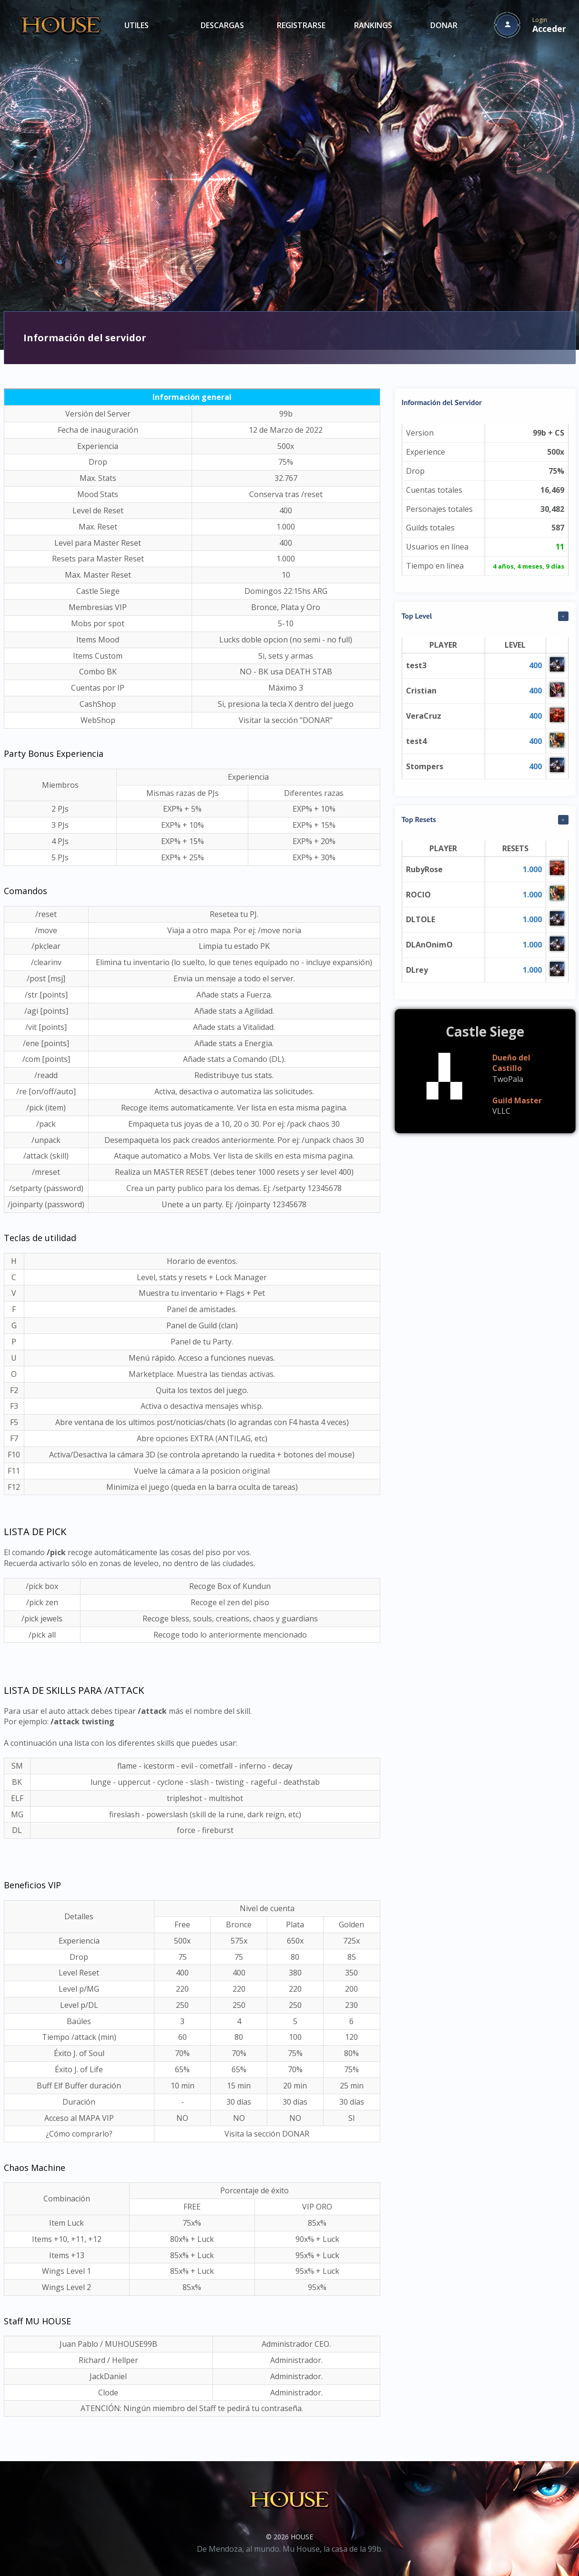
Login (549, 25)
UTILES (136, 25)
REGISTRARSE (301, 25)
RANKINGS (373, 25)
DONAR (443, 25)
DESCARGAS (222, 25)
